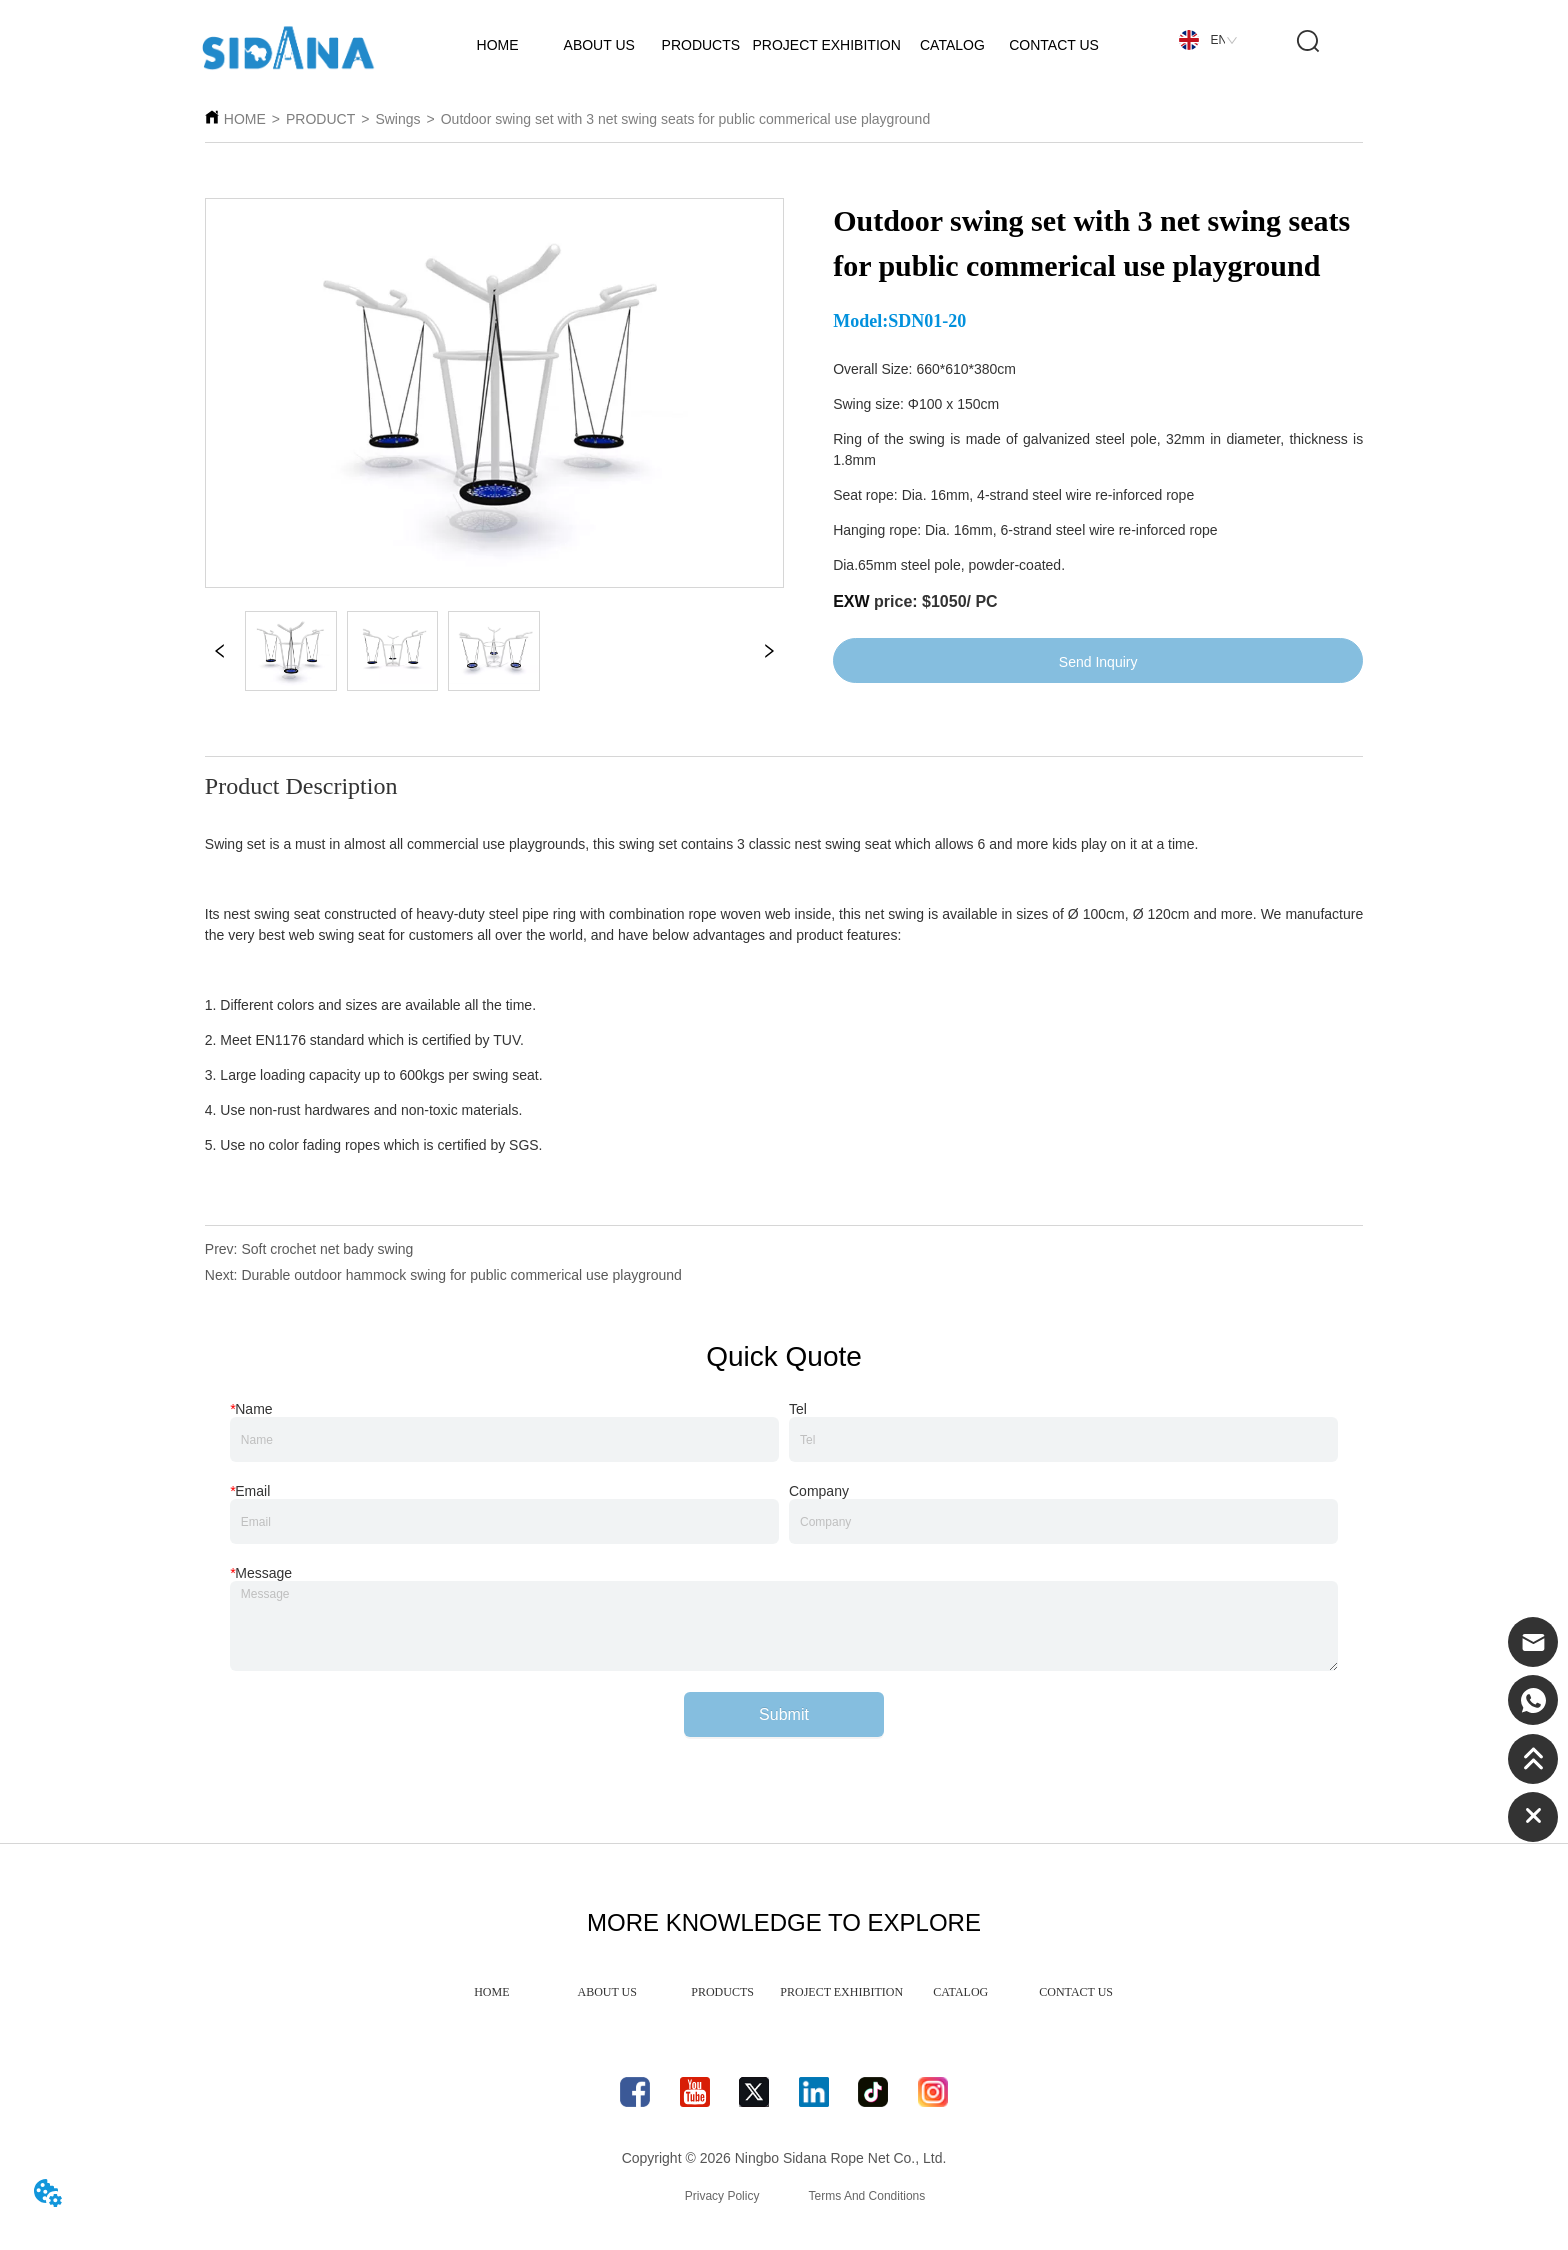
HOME (245, 119)
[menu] (784, 1992)
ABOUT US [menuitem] (607, 1992)
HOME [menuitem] (491, 1992)
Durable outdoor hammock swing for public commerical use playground (461, 1275)
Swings (397, 119)
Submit (784, 1714)
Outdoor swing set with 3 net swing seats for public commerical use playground (685, 119)
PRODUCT (320, 119)
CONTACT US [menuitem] (1076, 1992)
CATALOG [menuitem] (960, 1992)
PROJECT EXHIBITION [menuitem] (841, 1992)
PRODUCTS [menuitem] (722, 1992)
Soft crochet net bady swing (327, 1249)
